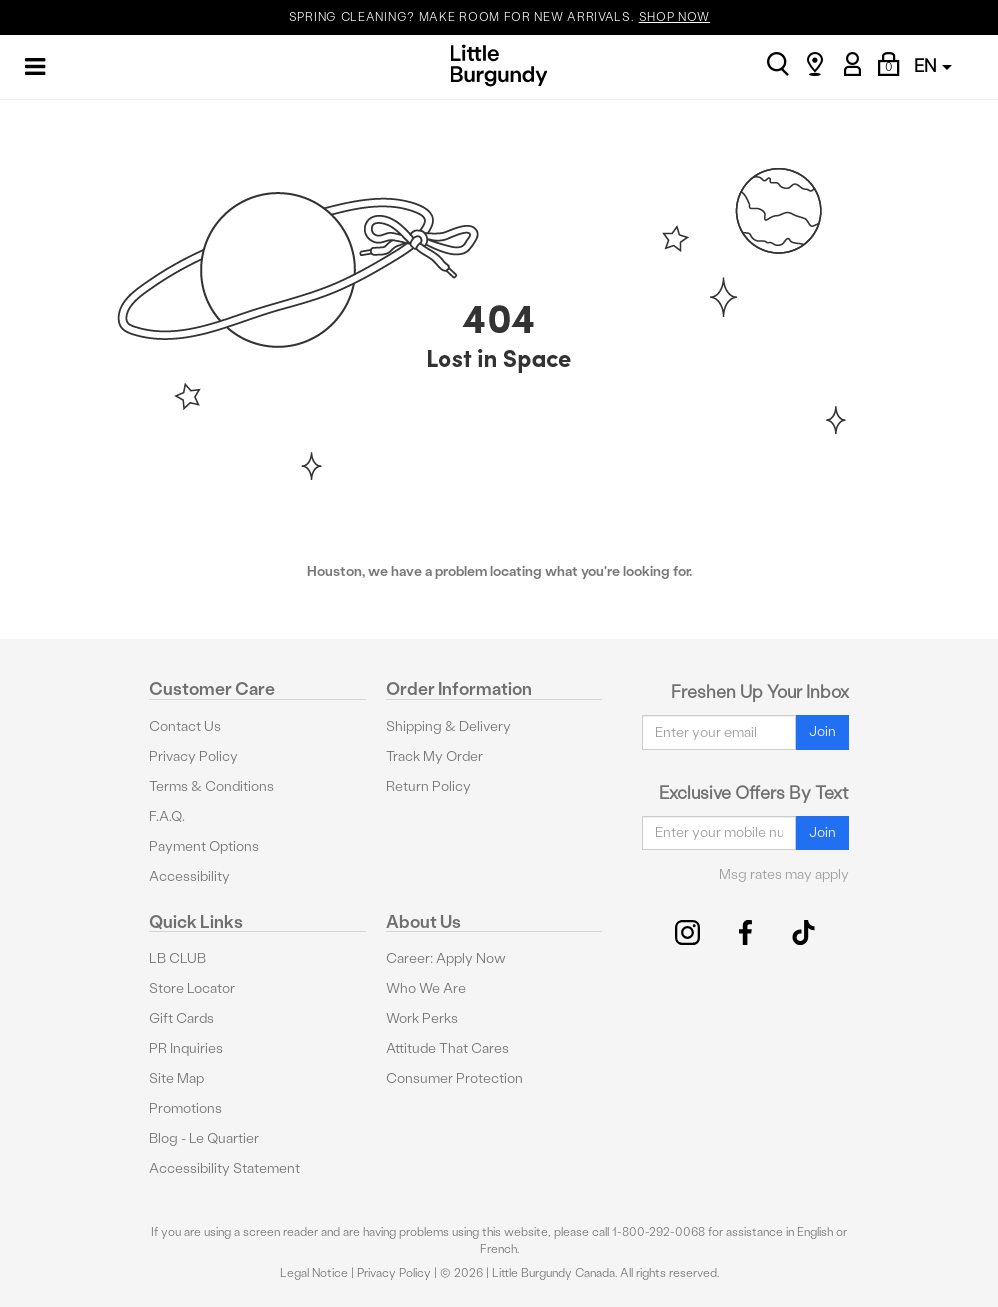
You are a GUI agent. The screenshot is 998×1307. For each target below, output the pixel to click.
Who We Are (426, 988)
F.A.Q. (167, 816)
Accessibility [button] (189, 876)
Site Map (176, 1078)
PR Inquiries (186, 1048)
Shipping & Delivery (448, 726)
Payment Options (204, 846)
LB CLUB (177, 958)
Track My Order (434, 756)
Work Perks (422, 1018)
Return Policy (428, 786)
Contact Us (185, 726)
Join (822, 731)
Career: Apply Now (446, 958)
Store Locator (192, 988)
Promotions (185, 1108)
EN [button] (933, 65)
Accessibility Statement (224, 1168)
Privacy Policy (193, 756)
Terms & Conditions (211, 786)
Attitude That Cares (447, 1048)
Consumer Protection (454, 1078)
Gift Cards (181, 1018)
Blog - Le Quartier (204, 1138)
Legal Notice (314, 1273)
